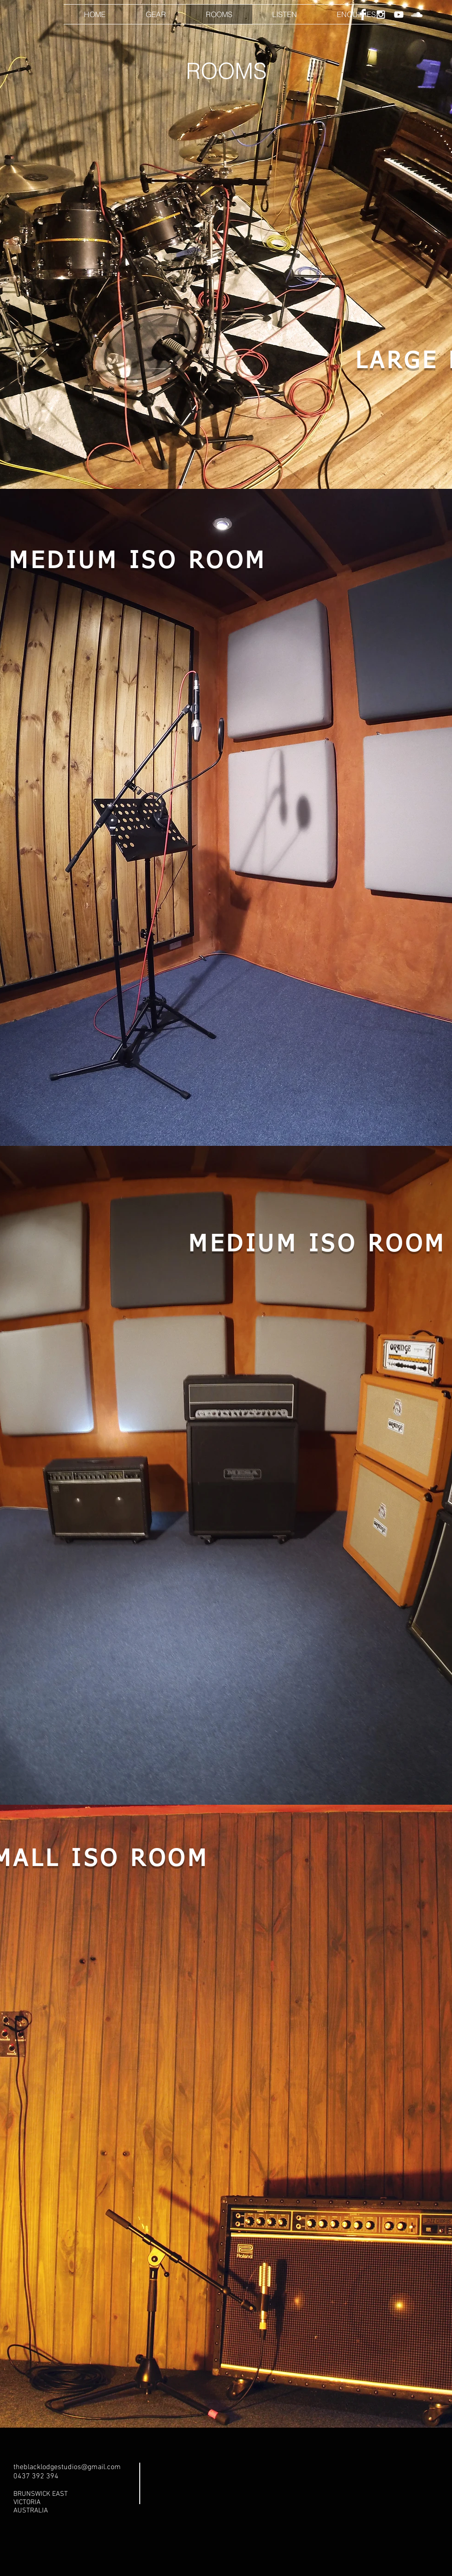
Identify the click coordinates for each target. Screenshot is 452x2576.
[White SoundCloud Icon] (416, 14)
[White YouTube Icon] (398, 14)
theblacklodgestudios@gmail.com (67, 2467)
